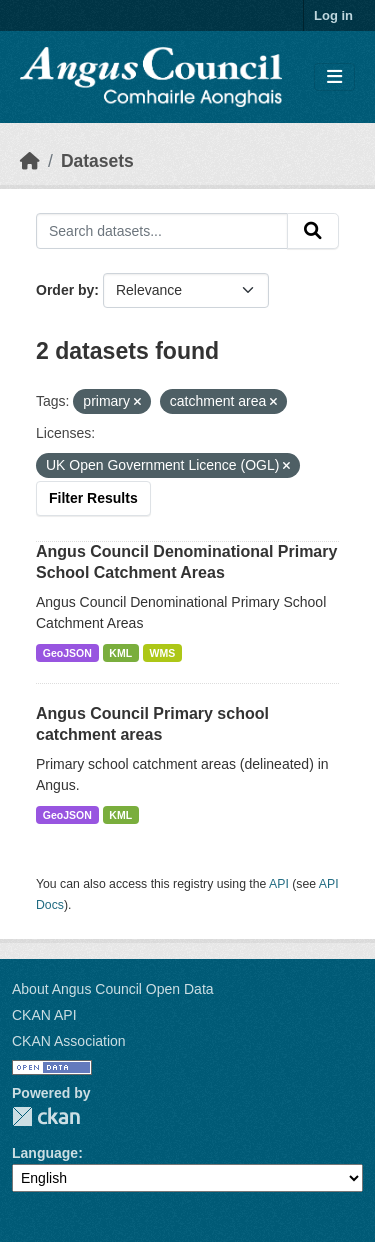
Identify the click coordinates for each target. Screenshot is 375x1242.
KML (120, 653)
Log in (333, 15)
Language (45, 1153)
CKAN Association (69, 1041)
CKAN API (44, 1015)
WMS (163, 653)
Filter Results (93, 498)
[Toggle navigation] (334, 77)
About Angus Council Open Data (113, 989)
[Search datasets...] (162, 231)
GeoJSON (67, 653)
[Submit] (313, 231)
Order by (65, 290)
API (279, 884)
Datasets (97, 161)
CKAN (46, 1116)
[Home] (30, 161)
